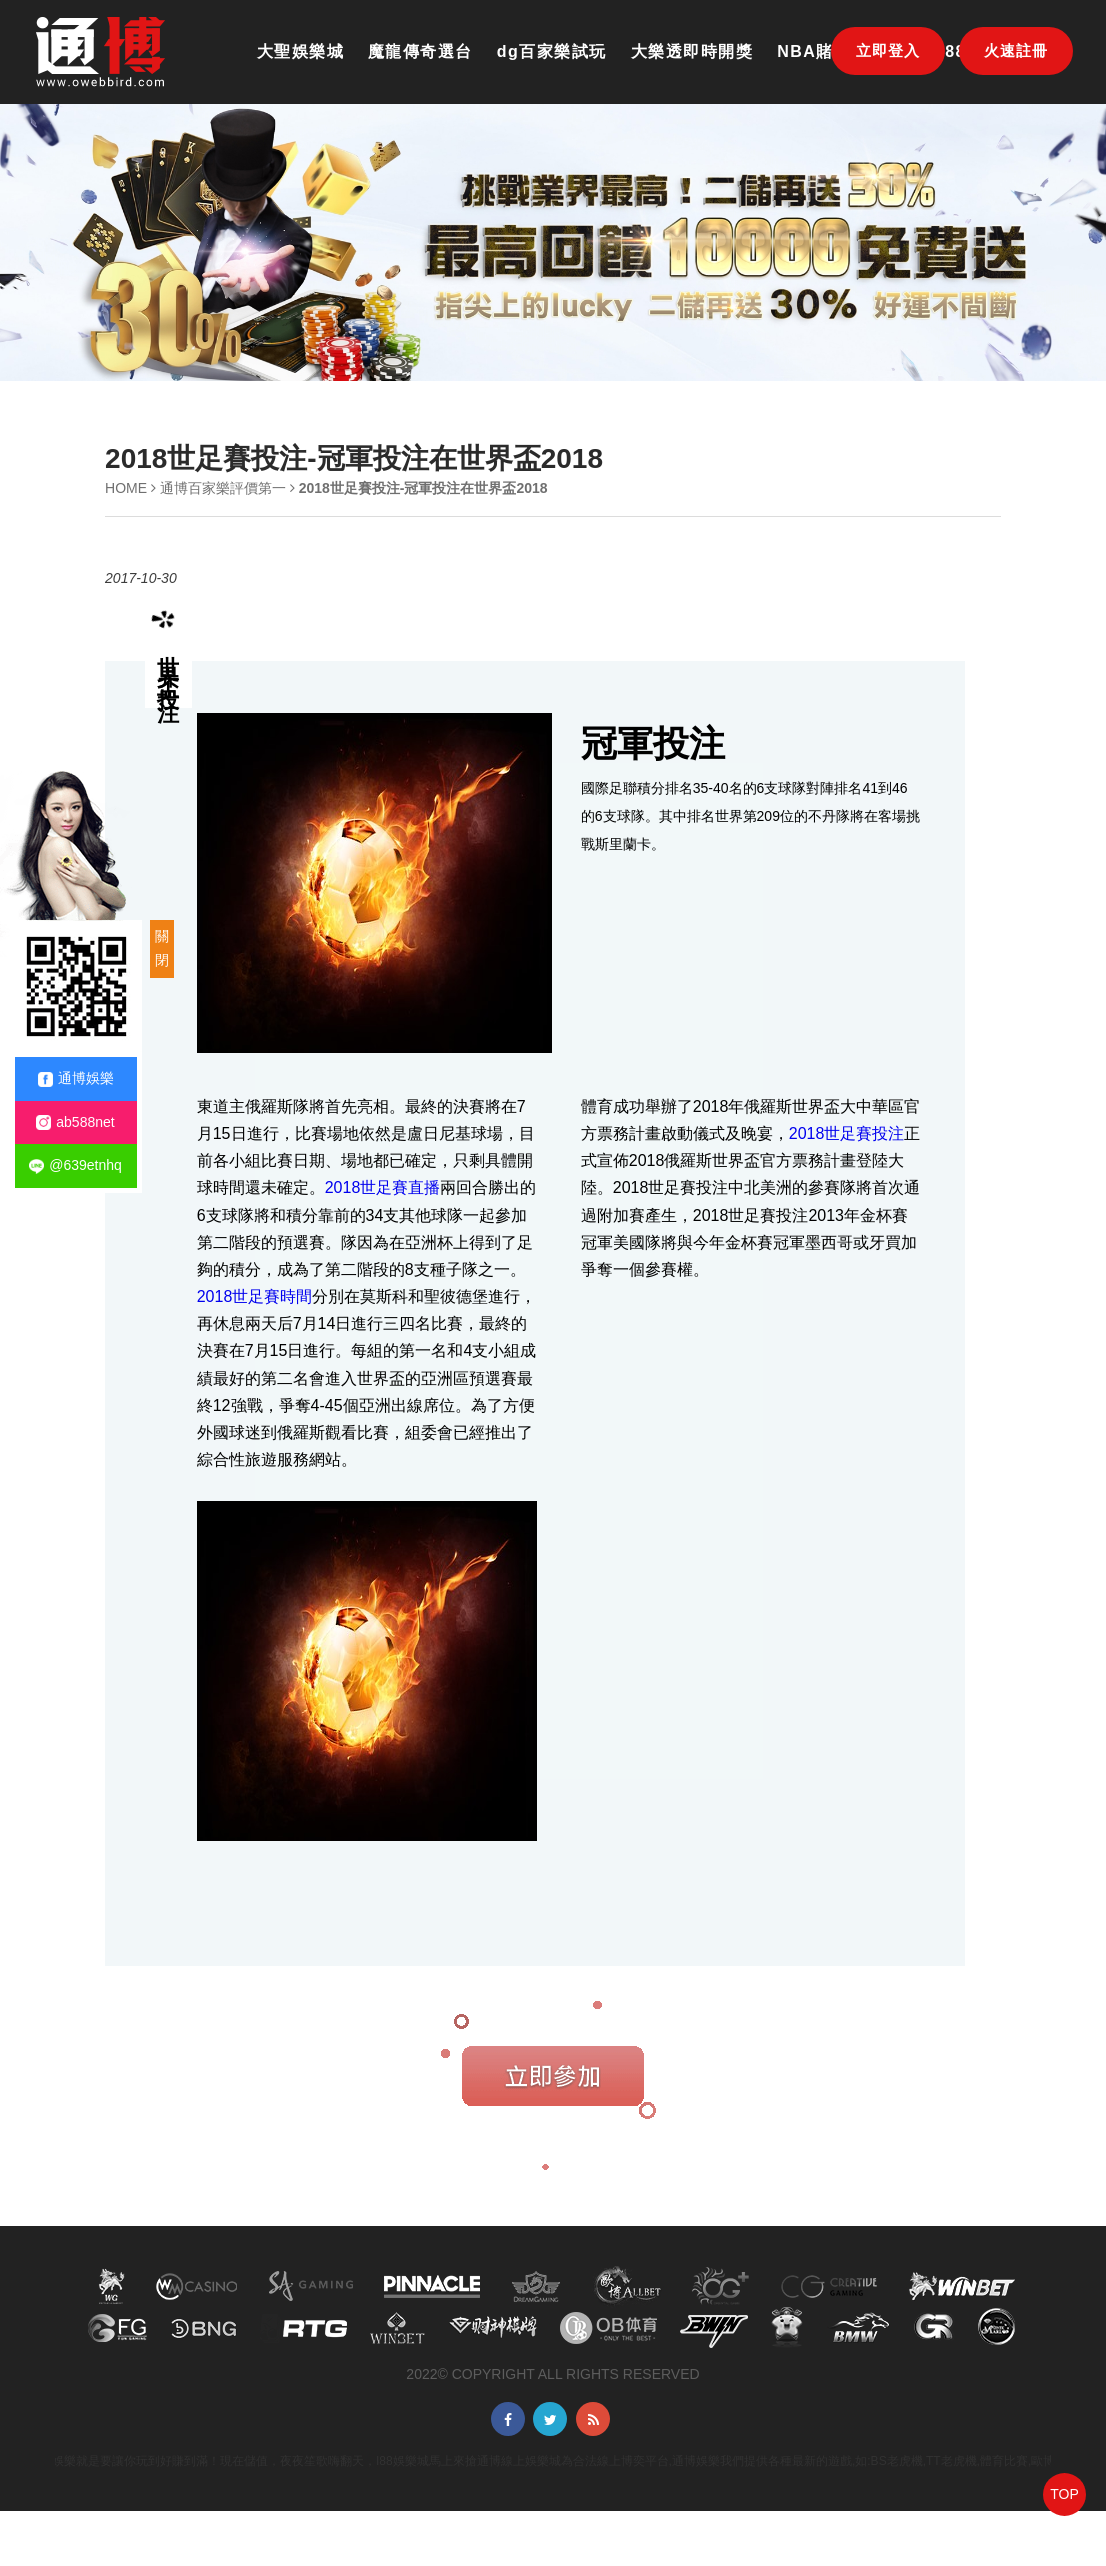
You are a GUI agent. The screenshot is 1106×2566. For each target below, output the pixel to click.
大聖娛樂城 (301, 51)
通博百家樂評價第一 (223, 488)
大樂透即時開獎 (692, 51)
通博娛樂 (76, 1078)
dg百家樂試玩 (552, 51)
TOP (1064, 2494)
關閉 (162, 948)
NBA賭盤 (814, 51)
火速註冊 (1016, 50)
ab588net (75, 1122)
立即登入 (888, 50)
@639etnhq (75, 1165)
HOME (126, 488)
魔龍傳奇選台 (420, 51)
